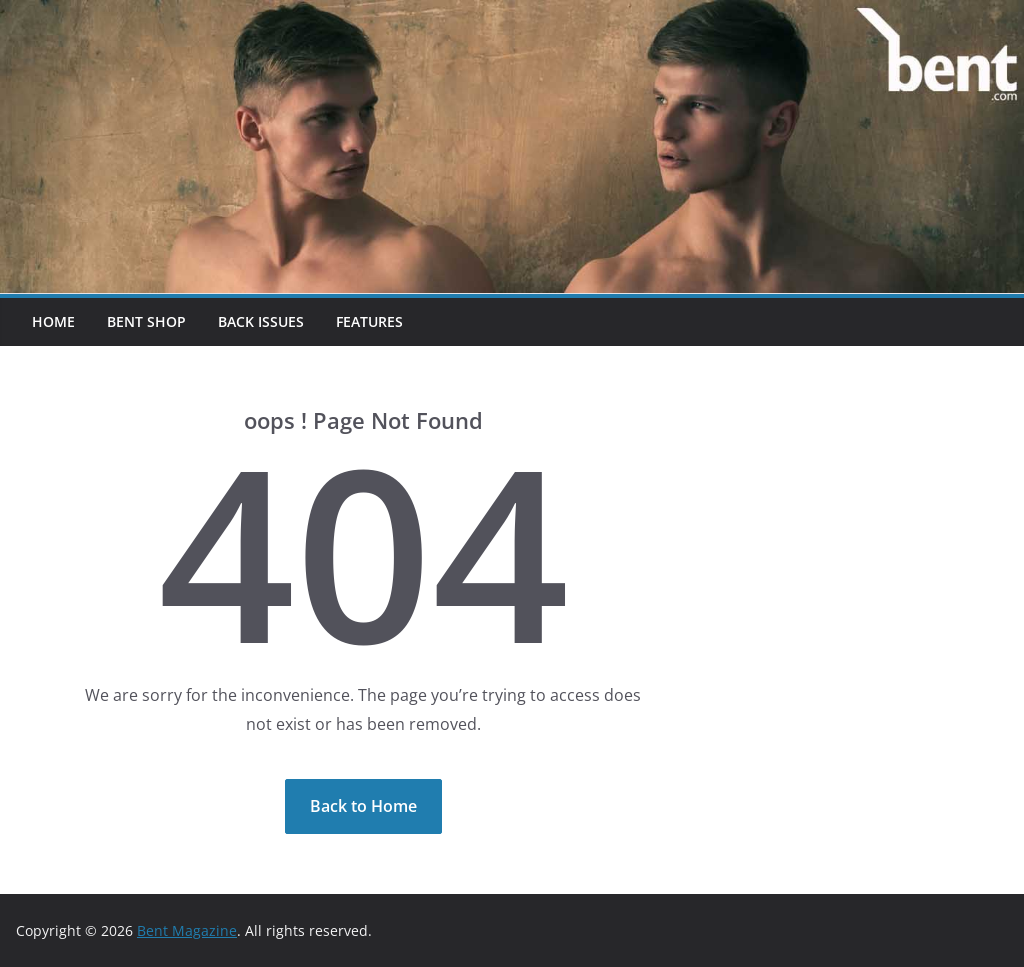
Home (53, 321)
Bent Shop (146, 321)
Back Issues (261, 321)
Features (369, 321)
